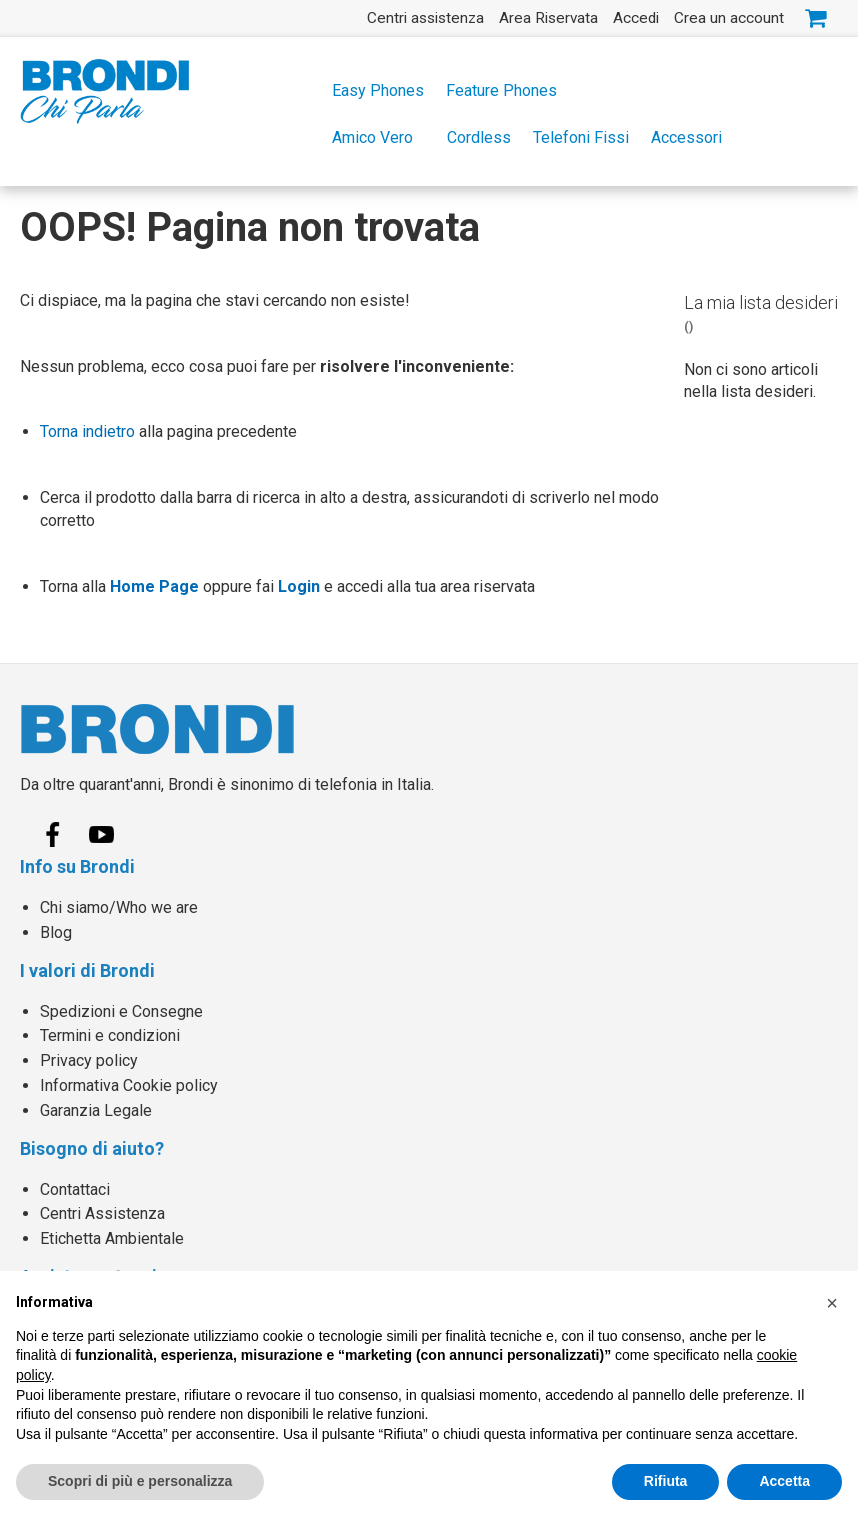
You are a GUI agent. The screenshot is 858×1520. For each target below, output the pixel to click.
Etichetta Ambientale (112, 1238)
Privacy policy (89, 1060)
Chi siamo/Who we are (119, 907)
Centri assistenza (425, 18)
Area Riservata (548, 18)
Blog (56, 932)
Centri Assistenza (102, 1213)
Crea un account (729, 18)
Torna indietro (87, 431)
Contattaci (75, 1189)
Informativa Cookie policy (129, 1085)
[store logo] (105, 91)
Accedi (636, 18)
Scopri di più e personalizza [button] (140, 1481)
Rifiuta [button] (666, 1481)
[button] (832, 1303)
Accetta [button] (784, 1481)
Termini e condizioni (110, 1035)
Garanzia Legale (96, 1110)
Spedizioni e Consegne (121, 1011)
